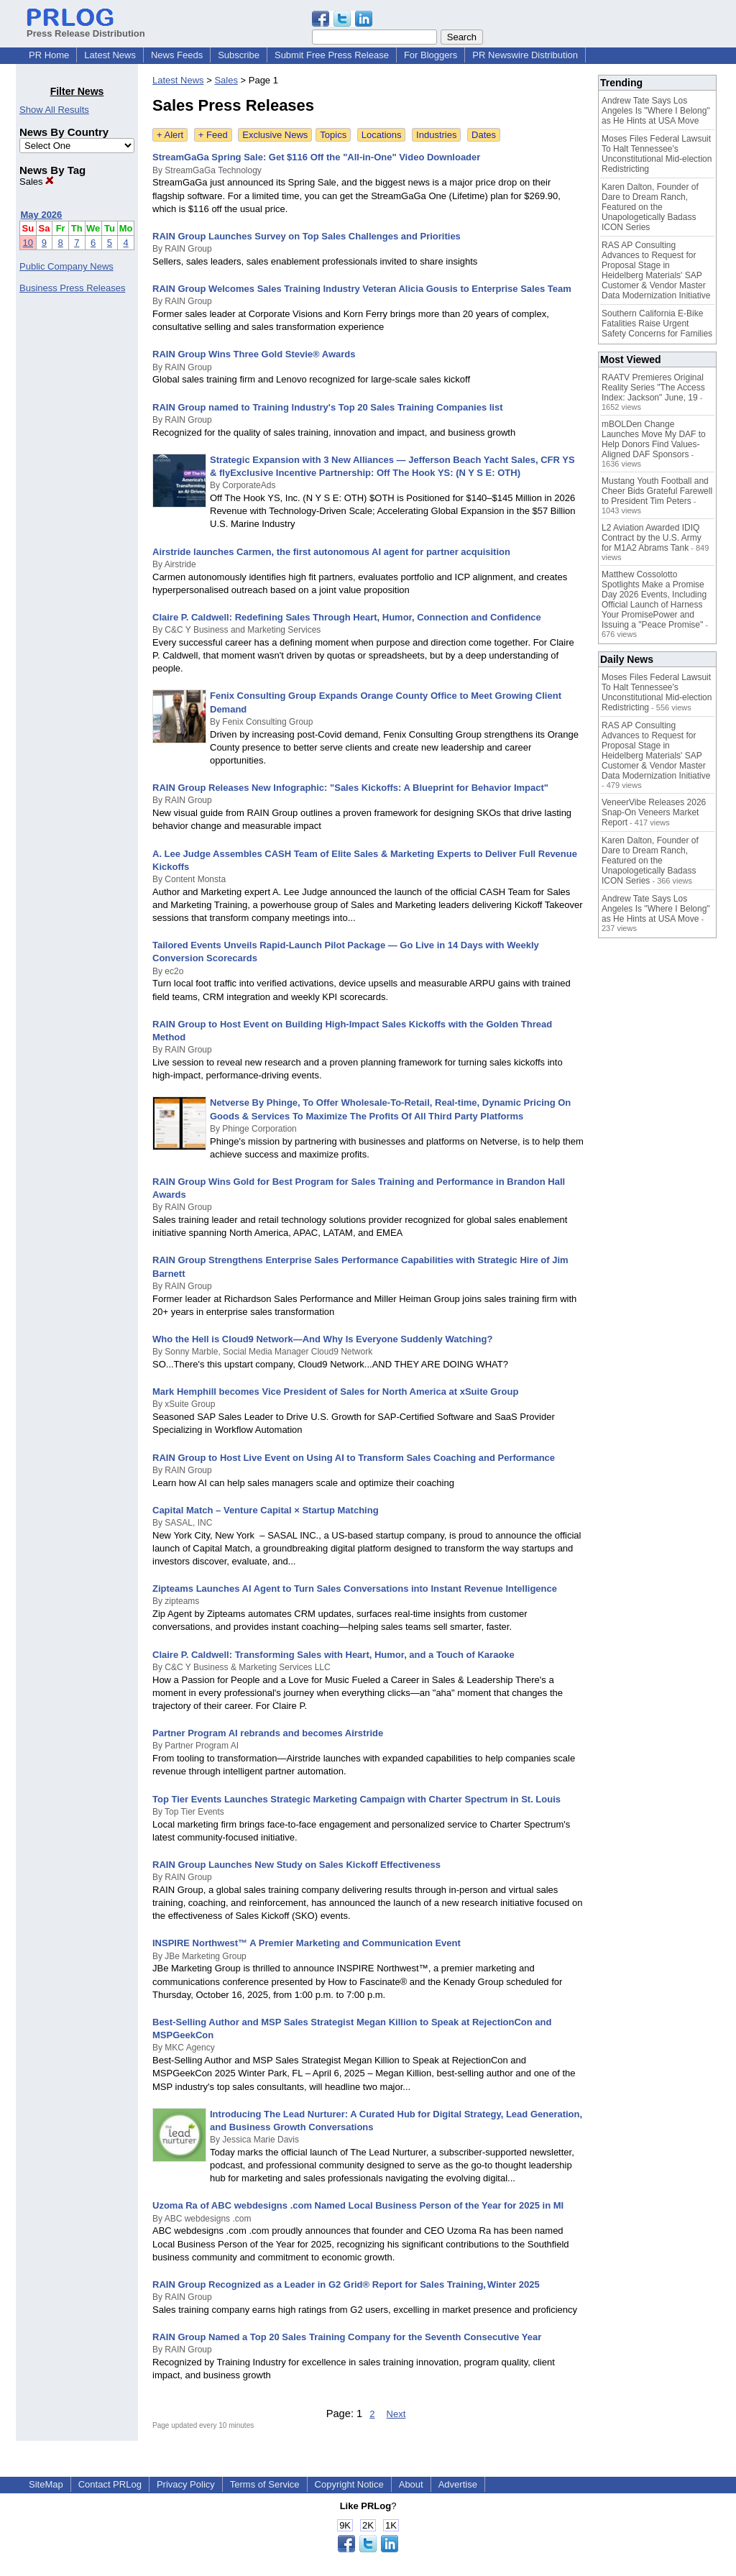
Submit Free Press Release (332, 55)
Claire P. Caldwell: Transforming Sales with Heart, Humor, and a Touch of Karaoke (333, 1654)
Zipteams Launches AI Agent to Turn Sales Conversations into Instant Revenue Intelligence (354, 1588)
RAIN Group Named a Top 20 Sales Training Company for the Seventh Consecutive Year (346, 2337)
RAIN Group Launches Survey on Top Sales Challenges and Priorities (306, 236)
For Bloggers (430, 55)
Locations (382, 134)
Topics (333, 134)
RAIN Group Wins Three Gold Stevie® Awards (254, 354)
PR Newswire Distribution (525, 55)
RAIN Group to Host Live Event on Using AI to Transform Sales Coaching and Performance (353, 1457)
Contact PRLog (110, 2484)
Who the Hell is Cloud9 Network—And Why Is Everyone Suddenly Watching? (322, 1339)
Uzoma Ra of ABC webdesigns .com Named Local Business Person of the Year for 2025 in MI (358, 2205)
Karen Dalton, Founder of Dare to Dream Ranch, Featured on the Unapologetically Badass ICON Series (650, 207)
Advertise (457, 2484)
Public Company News (66, 266)
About (411, 2484)
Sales (36, 181)
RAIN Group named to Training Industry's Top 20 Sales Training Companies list (327, 407)
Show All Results (54, 109)
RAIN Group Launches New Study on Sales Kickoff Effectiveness (296, 1864)
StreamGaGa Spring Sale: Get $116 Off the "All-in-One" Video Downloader (316, 157)
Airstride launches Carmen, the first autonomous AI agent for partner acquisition (331, 551)
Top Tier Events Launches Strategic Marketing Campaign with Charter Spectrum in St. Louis (356, 1799)
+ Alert (170, 134)
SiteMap (46, 2484)
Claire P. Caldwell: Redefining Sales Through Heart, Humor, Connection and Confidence (346, 617)
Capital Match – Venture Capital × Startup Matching (265, 1510)
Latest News (110, 55)
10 (28, 242)
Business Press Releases (72, 288)
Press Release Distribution (86, 28)
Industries (436, 134)
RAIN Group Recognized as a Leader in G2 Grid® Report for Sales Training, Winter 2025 (346, 2284)
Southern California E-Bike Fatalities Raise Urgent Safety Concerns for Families (657, 323)
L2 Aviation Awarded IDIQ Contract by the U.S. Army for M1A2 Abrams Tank (652, 538)
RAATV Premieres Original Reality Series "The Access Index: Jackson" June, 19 (653, 387)
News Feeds (177, 55)
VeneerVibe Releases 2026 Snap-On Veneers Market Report (654, 812)
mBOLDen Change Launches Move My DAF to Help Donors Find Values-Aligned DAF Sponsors (654, 439)
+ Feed (213, 134)
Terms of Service (265, 2484)
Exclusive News (275, 134)
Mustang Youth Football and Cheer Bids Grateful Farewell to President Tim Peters (657, 491)
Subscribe (238, 55)
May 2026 (42, 214)
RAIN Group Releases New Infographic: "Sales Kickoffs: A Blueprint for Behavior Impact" (350, 787)
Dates (484, 134)
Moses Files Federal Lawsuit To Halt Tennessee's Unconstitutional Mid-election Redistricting (657, 154)
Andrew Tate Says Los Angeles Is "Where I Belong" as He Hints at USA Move (656, 111)
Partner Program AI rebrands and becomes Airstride (267, 1733)
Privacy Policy (186, 2484)
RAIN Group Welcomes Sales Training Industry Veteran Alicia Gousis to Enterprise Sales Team (361, 288)
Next (396, 2413)
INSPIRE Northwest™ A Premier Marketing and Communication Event (306, 1943)
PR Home (49, 55)
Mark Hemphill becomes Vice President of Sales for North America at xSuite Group (335, 1391)
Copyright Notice (349, 2484)
